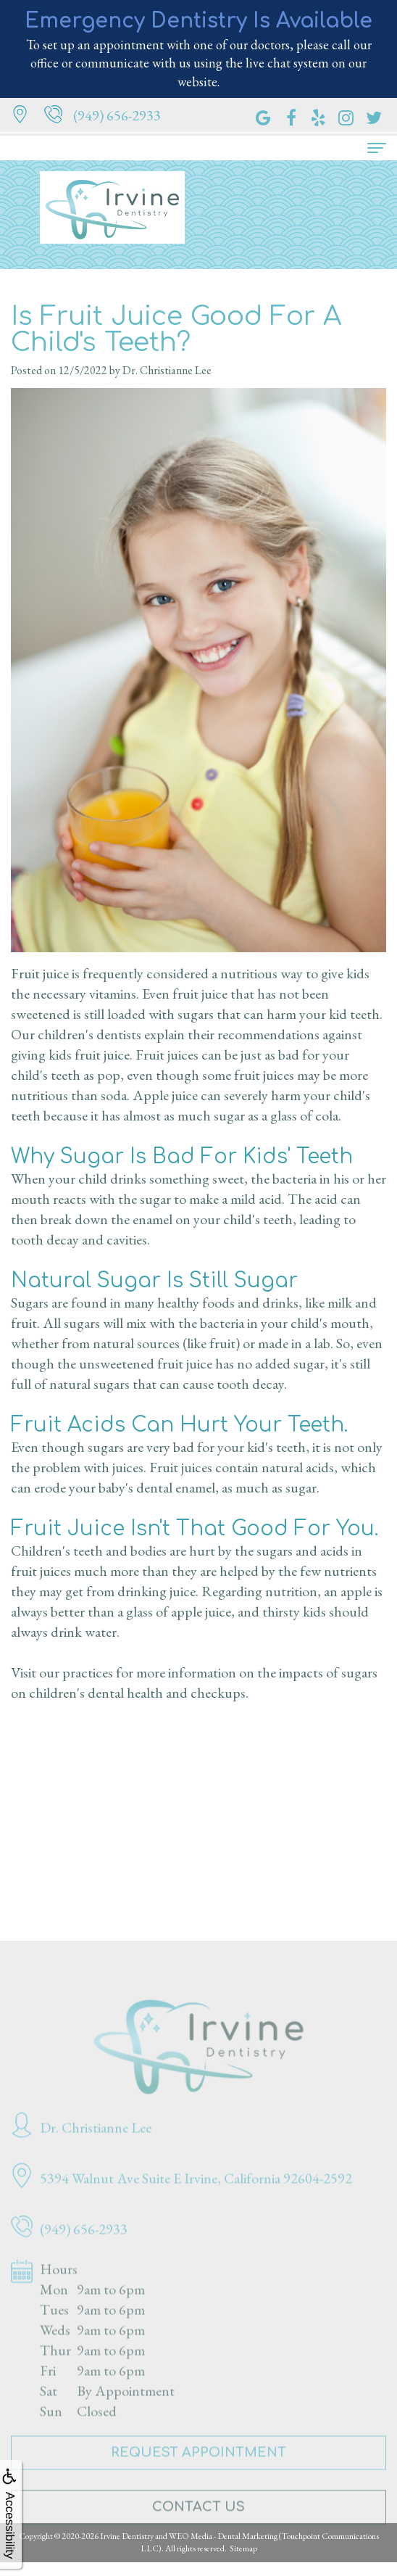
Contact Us (198, 2523)
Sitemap (243, 2548)
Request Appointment (198, 2468)
